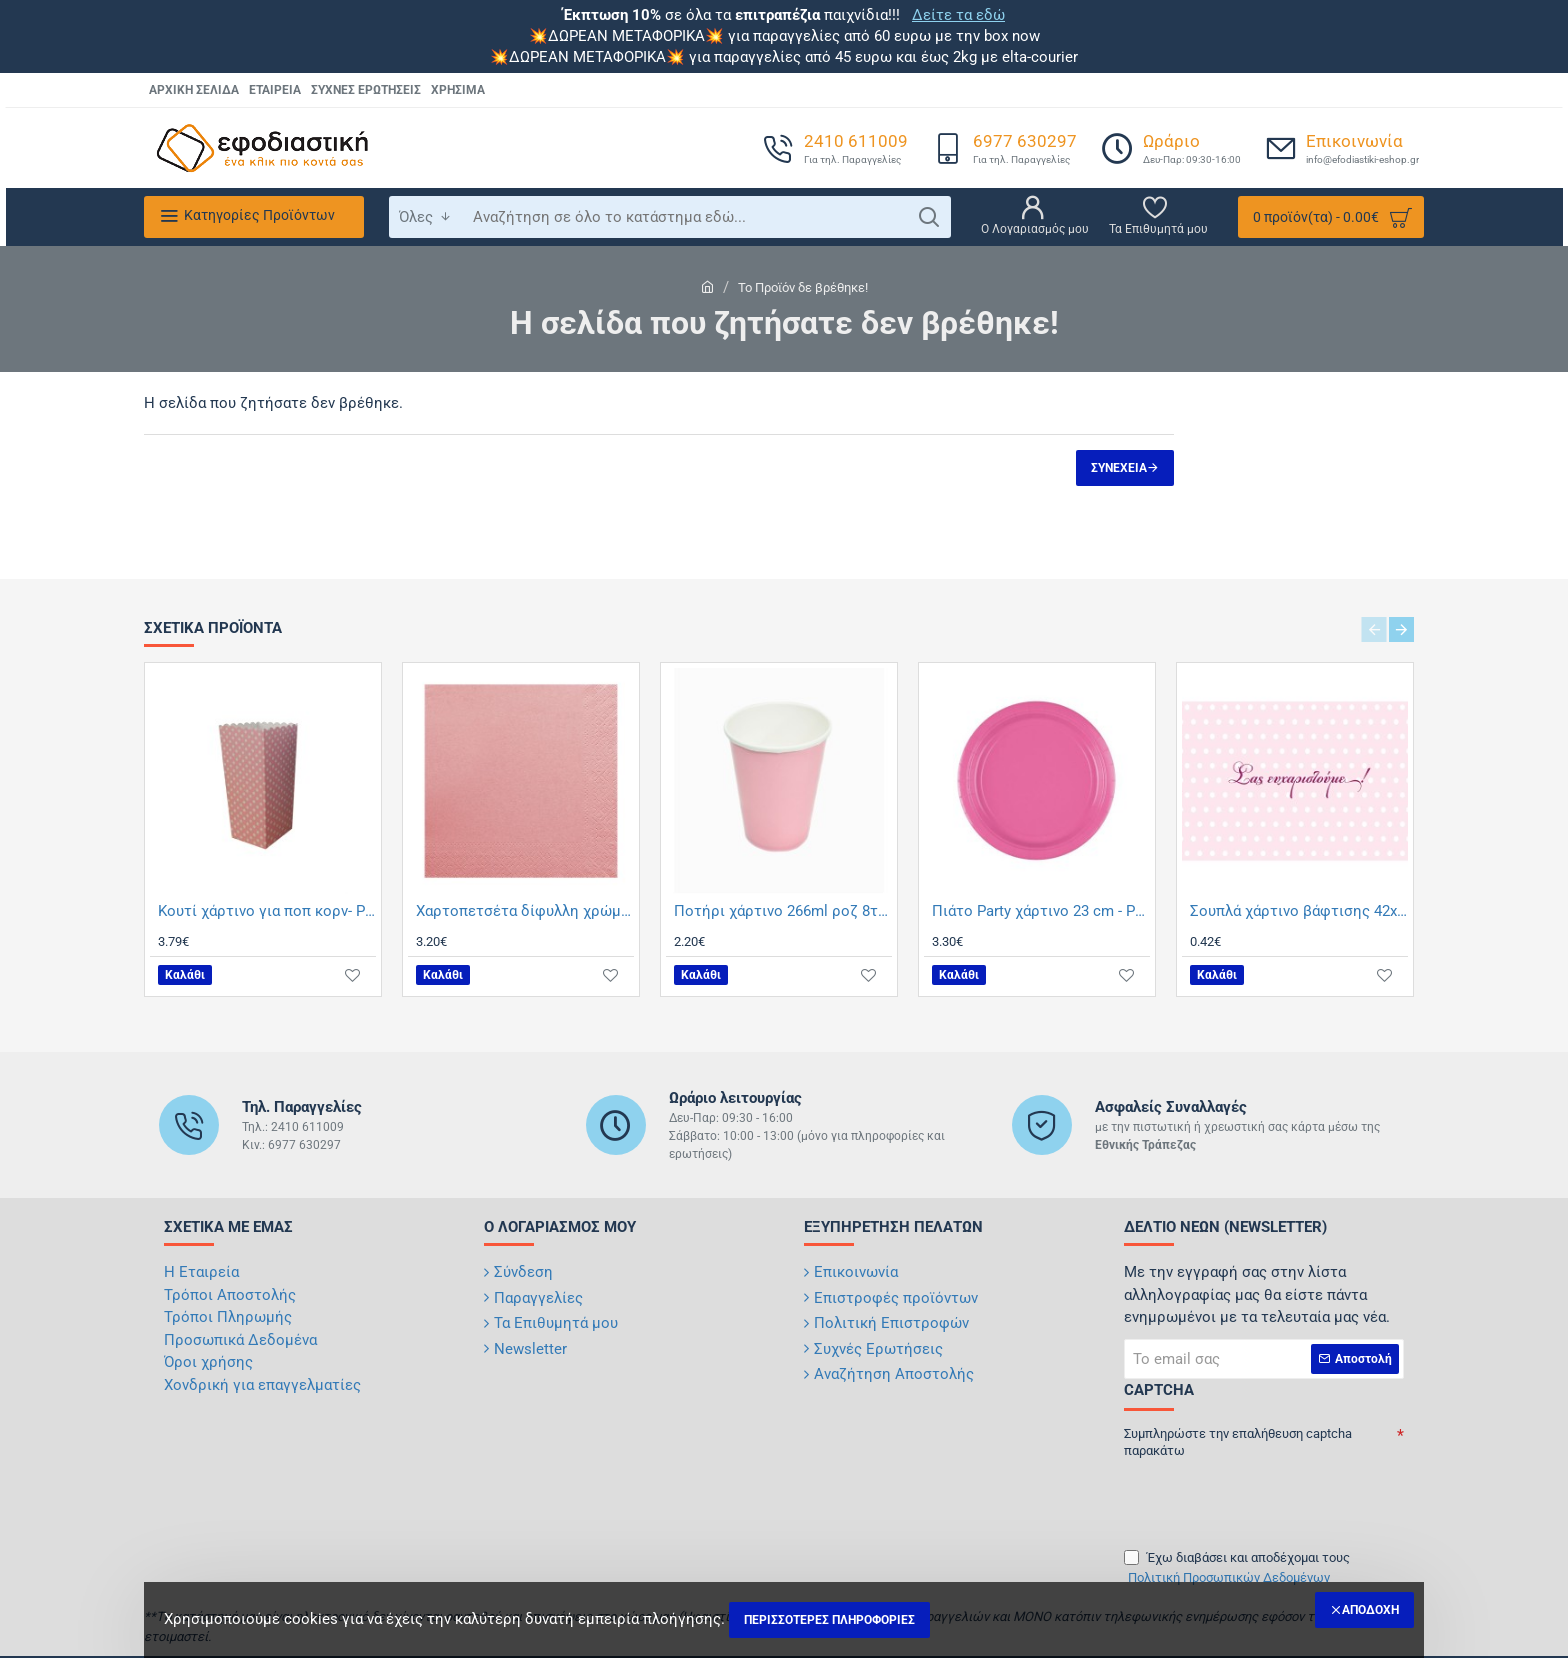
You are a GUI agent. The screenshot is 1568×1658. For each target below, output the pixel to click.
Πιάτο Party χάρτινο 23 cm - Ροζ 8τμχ (1041, 911)
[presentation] (1264, 1496)
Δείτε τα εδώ (958, 15)
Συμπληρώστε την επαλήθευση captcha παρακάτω (1238, 1442)
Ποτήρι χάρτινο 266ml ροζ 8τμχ (783, 911)
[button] (185, 975)
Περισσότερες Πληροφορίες (829, 1620)
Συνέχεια (1119, 468)
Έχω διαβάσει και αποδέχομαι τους (1237, 1568)
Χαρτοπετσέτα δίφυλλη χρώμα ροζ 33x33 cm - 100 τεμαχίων (525, 911)
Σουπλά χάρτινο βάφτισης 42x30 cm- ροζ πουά (1299, 911)
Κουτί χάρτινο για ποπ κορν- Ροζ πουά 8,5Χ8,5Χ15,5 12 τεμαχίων (267, 911)
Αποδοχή (1370, 1610)
